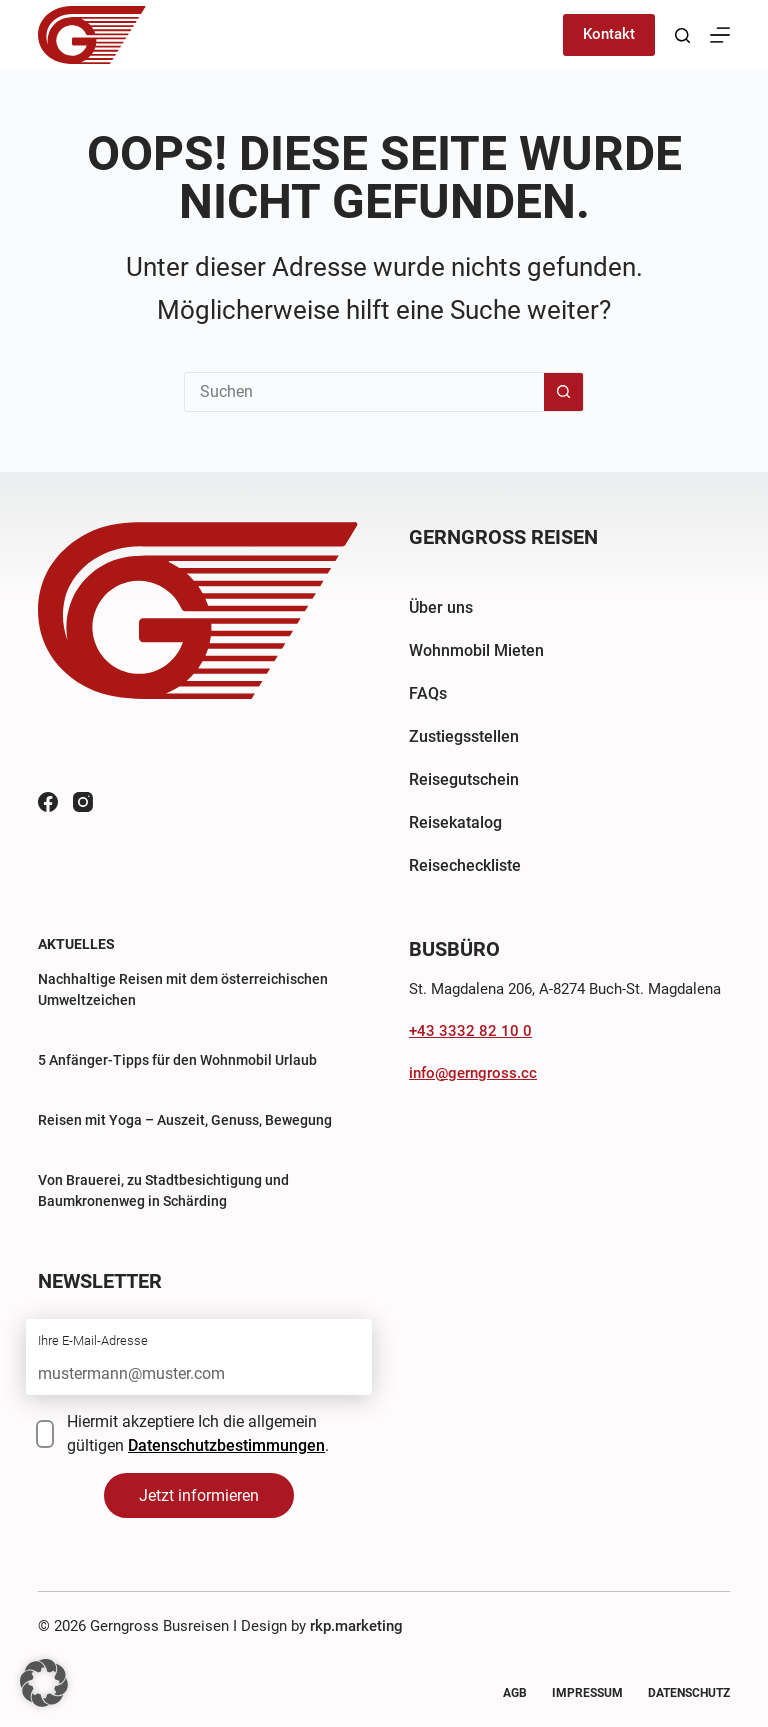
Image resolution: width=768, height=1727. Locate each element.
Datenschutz (689, 1693)
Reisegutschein (464, 779)
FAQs (428, 693)
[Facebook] (48, 802)
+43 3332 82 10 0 (470, 1031)
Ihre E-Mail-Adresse (93, 1340)
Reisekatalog (455, 822)
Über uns (441, 607)
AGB (515, 1693)
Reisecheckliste (465, 865)
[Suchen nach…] (364, 392)
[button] (44, 1683)
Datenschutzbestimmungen (226, 1445)
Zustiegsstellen (464, 736)
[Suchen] (682, 35)
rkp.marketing (356, 1626)
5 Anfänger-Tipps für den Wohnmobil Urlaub (177, 1060)
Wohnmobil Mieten (476, 650)
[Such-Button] (564, 392)
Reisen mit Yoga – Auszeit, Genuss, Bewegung (185, 1120)
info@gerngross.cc (473, 1073)
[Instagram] (83, 802)
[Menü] (720, 35)
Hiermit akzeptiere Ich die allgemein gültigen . (198, 1433)
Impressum (587, 1693)
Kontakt (609, 34)
